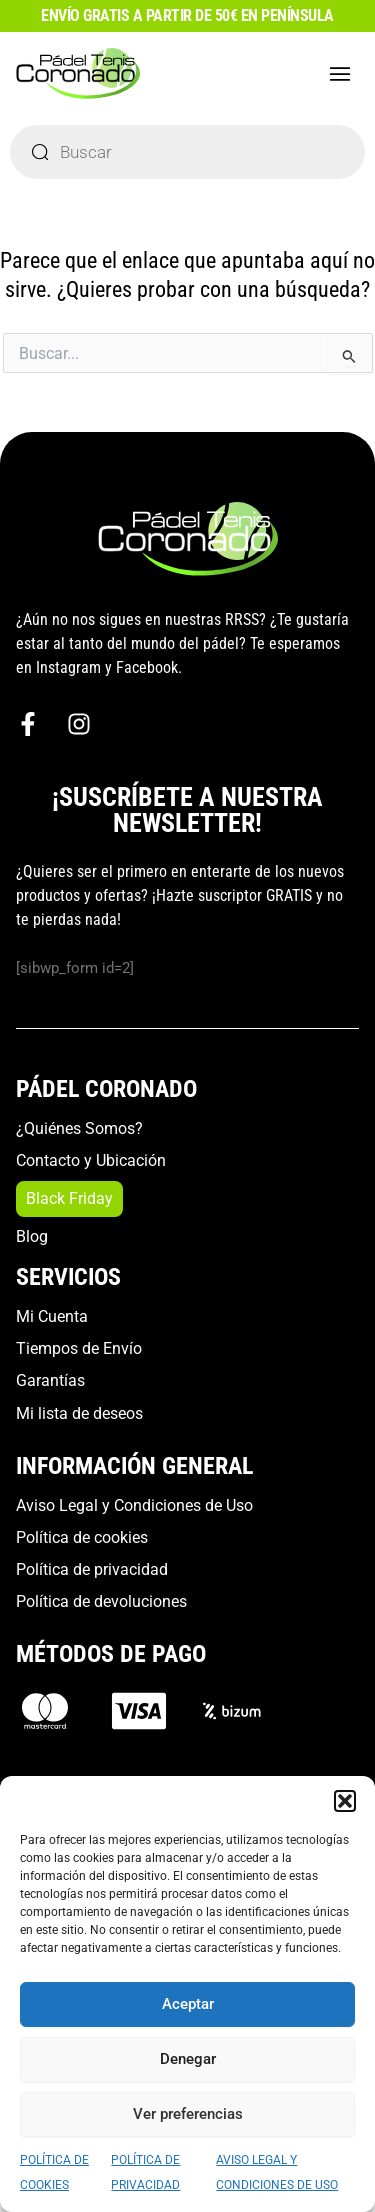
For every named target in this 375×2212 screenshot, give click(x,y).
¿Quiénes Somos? (79, 1128)
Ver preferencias (188, 2114)
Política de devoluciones (101, 1601)
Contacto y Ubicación (91, 1160)
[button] (345, 1801)
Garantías (50, 1380)
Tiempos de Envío (79, 1348)
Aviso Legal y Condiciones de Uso (134, 1505)
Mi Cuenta (52, 1316)
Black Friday (69, 1198)
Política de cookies (82, 1537)
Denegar (188, 2059)
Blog (32, 1236)
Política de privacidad (92, 1569)
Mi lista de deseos (79, 1413)
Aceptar (188, 2004)
